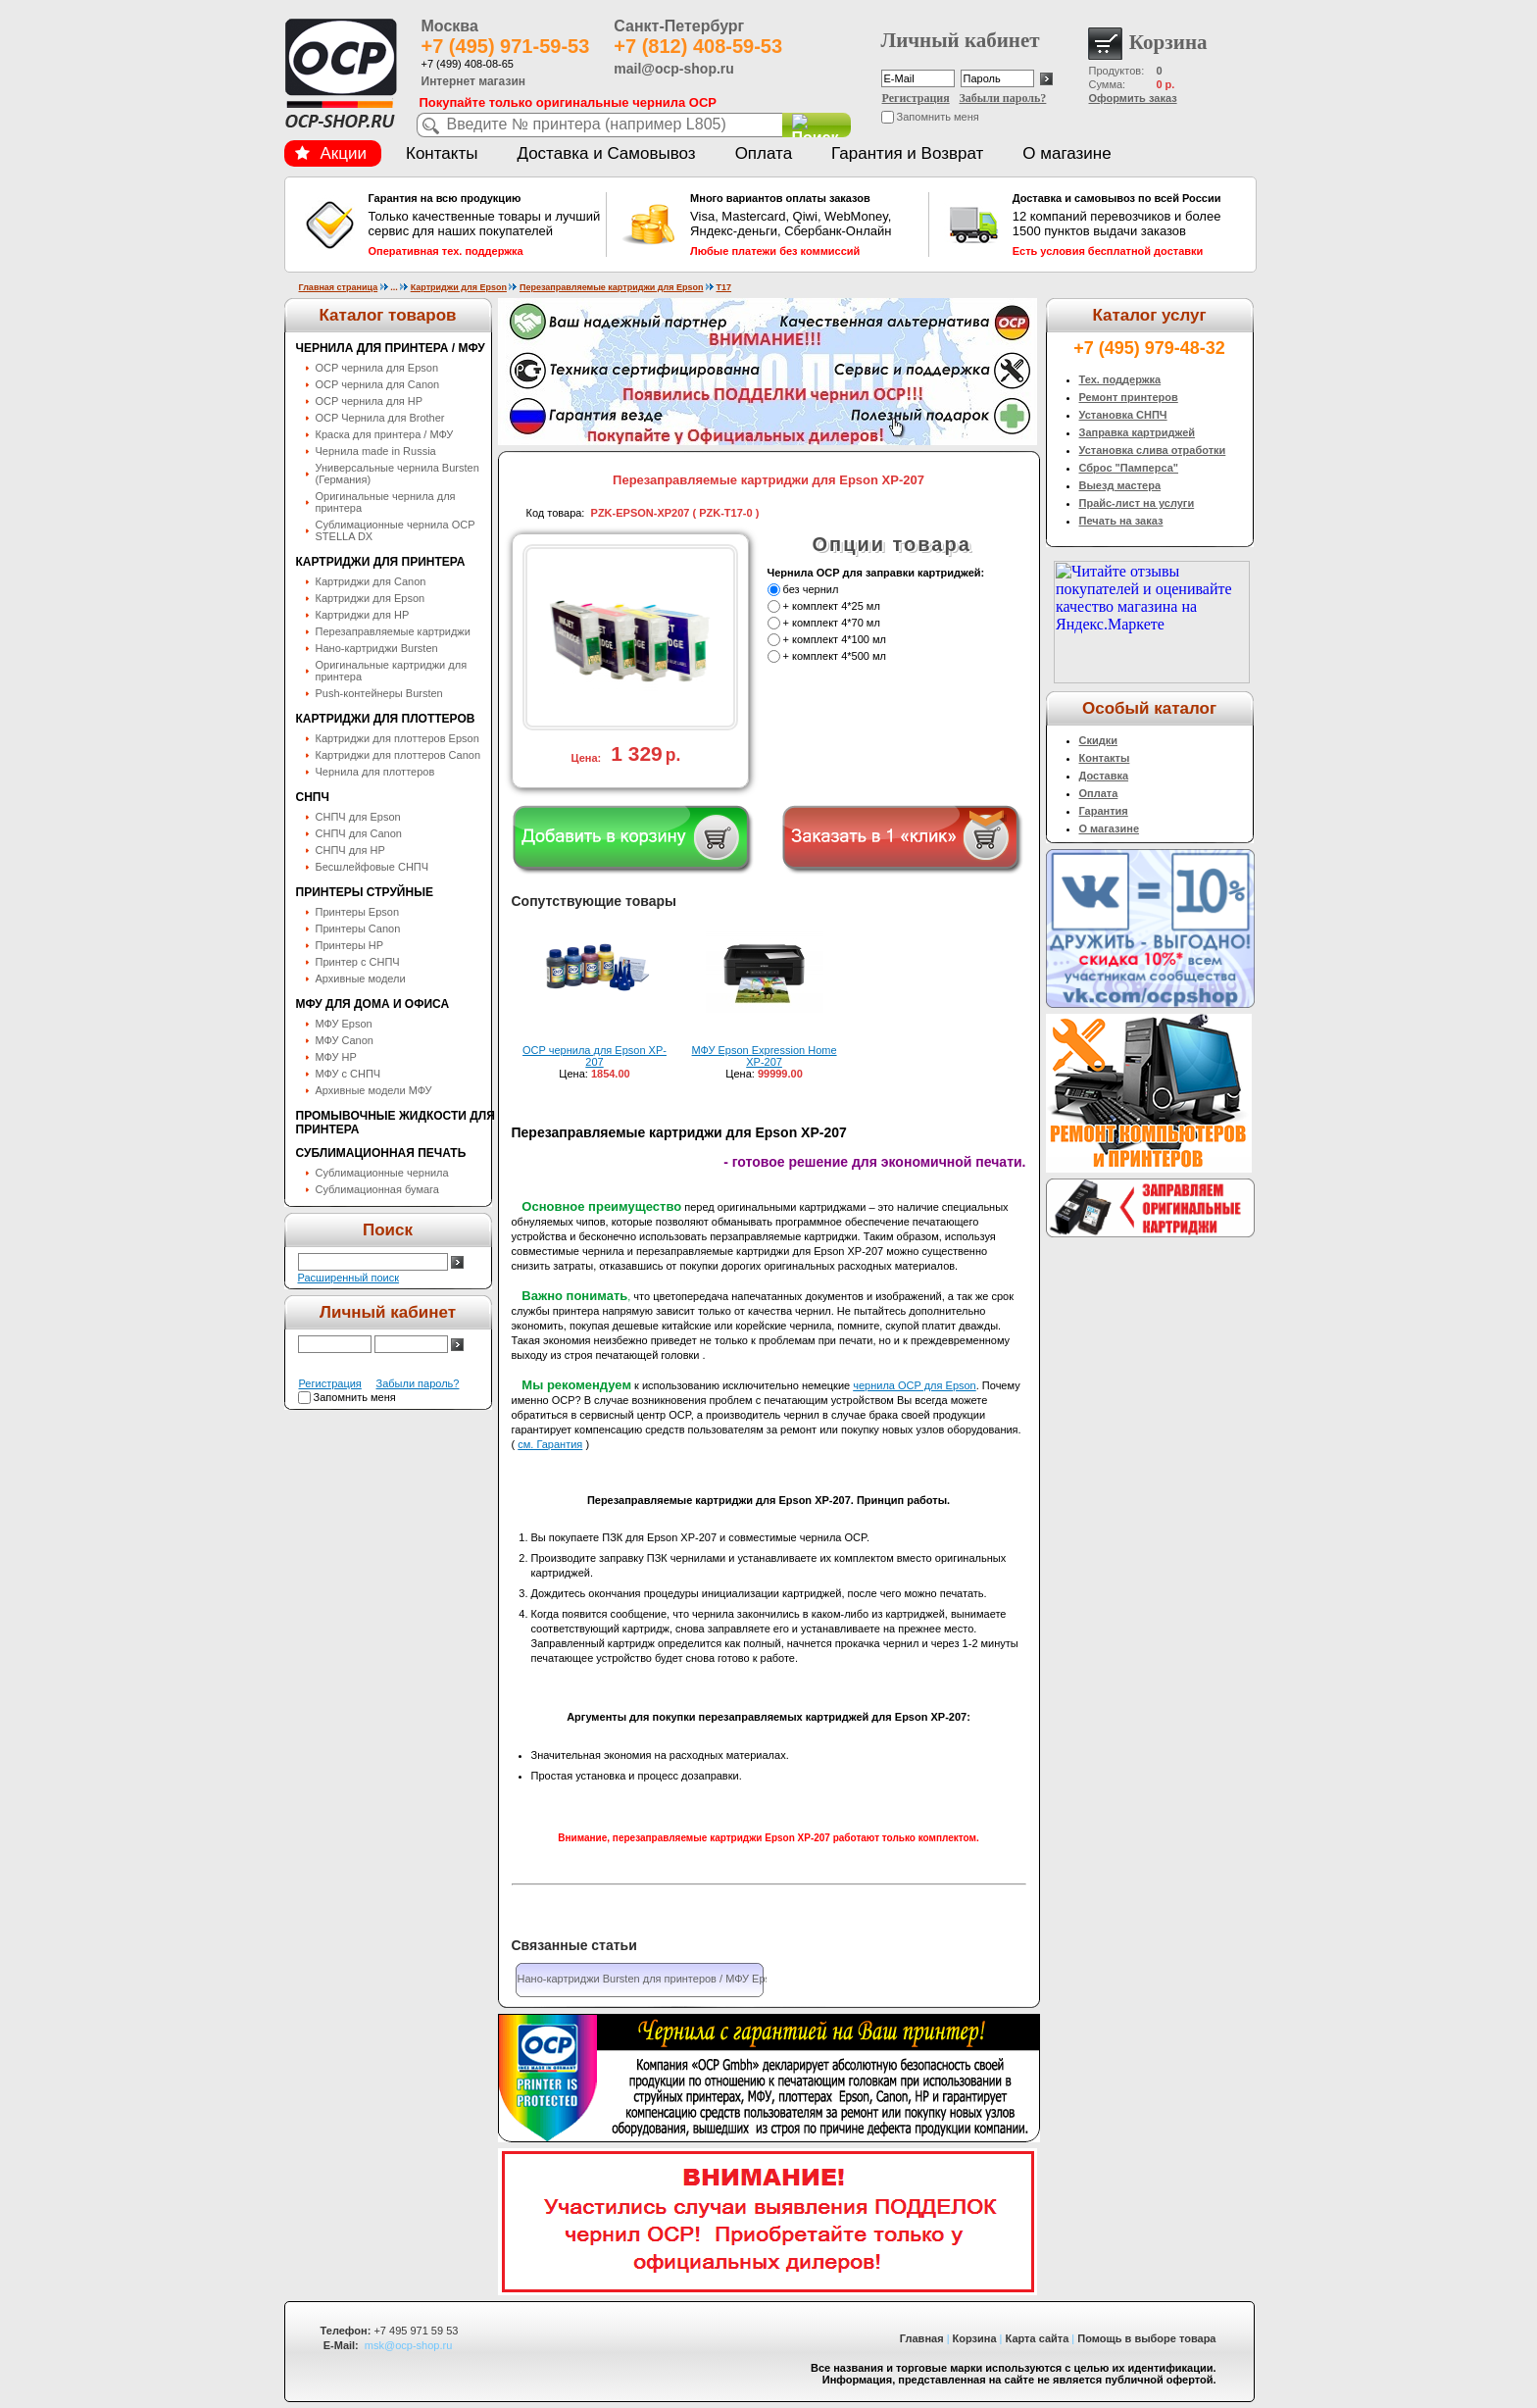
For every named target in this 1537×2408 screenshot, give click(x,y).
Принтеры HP (350, 945)
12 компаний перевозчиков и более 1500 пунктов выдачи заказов (1129, 224)
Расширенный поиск (349, 1277)
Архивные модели (361, 978)
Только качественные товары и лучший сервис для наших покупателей (485, 224)
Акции (331, 153)
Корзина (975, 2338)
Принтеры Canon (358, 928)
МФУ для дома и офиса (373, 1004)
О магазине (1066, 153)
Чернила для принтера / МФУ (390, 348)
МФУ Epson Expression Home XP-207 (764, 1056)
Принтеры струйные (364, 892)
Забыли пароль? (1003, 98)
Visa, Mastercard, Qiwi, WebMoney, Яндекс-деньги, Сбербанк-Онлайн (806, 224)
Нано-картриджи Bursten (377, 648)
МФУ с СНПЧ (348, 1073)
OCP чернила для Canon (378, 384)
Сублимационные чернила (382, 1173)
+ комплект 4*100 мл (834, 639)
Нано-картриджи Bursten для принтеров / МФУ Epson (650, 1978)
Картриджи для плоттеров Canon (398, 755)
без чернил (811, 589)
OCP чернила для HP (369, 401)
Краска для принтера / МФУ (385, 434)
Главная (922, 2338)
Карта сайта (1037, 2338)
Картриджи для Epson (459, 287)
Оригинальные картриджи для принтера (392, 670)
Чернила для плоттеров (375, 772)
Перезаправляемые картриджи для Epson (612, 287)
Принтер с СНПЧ (358, 962)
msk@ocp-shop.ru (408, 2345)
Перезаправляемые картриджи (393, 631)
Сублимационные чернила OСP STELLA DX (395, 530)
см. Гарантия (550, 1444)
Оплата (763, 153)
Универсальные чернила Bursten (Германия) (397, 473)
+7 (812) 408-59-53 (698, 46)
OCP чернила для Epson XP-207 (594, 1056)
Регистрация (916, 98)
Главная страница (338, 287)
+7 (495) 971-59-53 (505, 46)
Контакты (441, 153)
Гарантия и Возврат (907, 153)
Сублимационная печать (381, 1153)
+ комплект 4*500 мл (834, 656)
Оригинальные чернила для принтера (386, 502)
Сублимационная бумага (377, 1189)
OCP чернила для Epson (377, 368)
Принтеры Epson (358, 912)
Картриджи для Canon (371, 581)
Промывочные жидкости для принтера (395, 1122)
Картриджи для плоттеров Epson (397, 738)
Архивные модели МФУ (374, 1090)
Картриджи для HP (363, 615)
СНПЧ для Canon (359, 833)
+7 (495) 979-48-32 (1149, 348)
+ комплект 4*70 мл (831, 622)
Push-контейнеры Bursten (379, 693)
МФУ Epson (344, 1023)
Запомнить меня (938, 117)
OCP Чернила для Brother (380, 418)
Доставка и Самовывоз (606, 153)
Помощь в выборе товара (1146, 2338)
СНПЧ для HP (350, 850)
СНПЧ (312, 797)
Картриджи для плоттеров (385, 719)
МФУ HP (336, 1057)
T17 (724, 287)
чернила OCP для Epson (914, 1385)
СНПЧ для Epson (358, 817)
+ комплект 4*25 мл (831, 606)
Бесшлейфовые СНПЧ (372, 867)
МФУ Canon (344, 1040)
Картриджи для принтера (381, 562)
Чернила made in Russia (376, 451)
